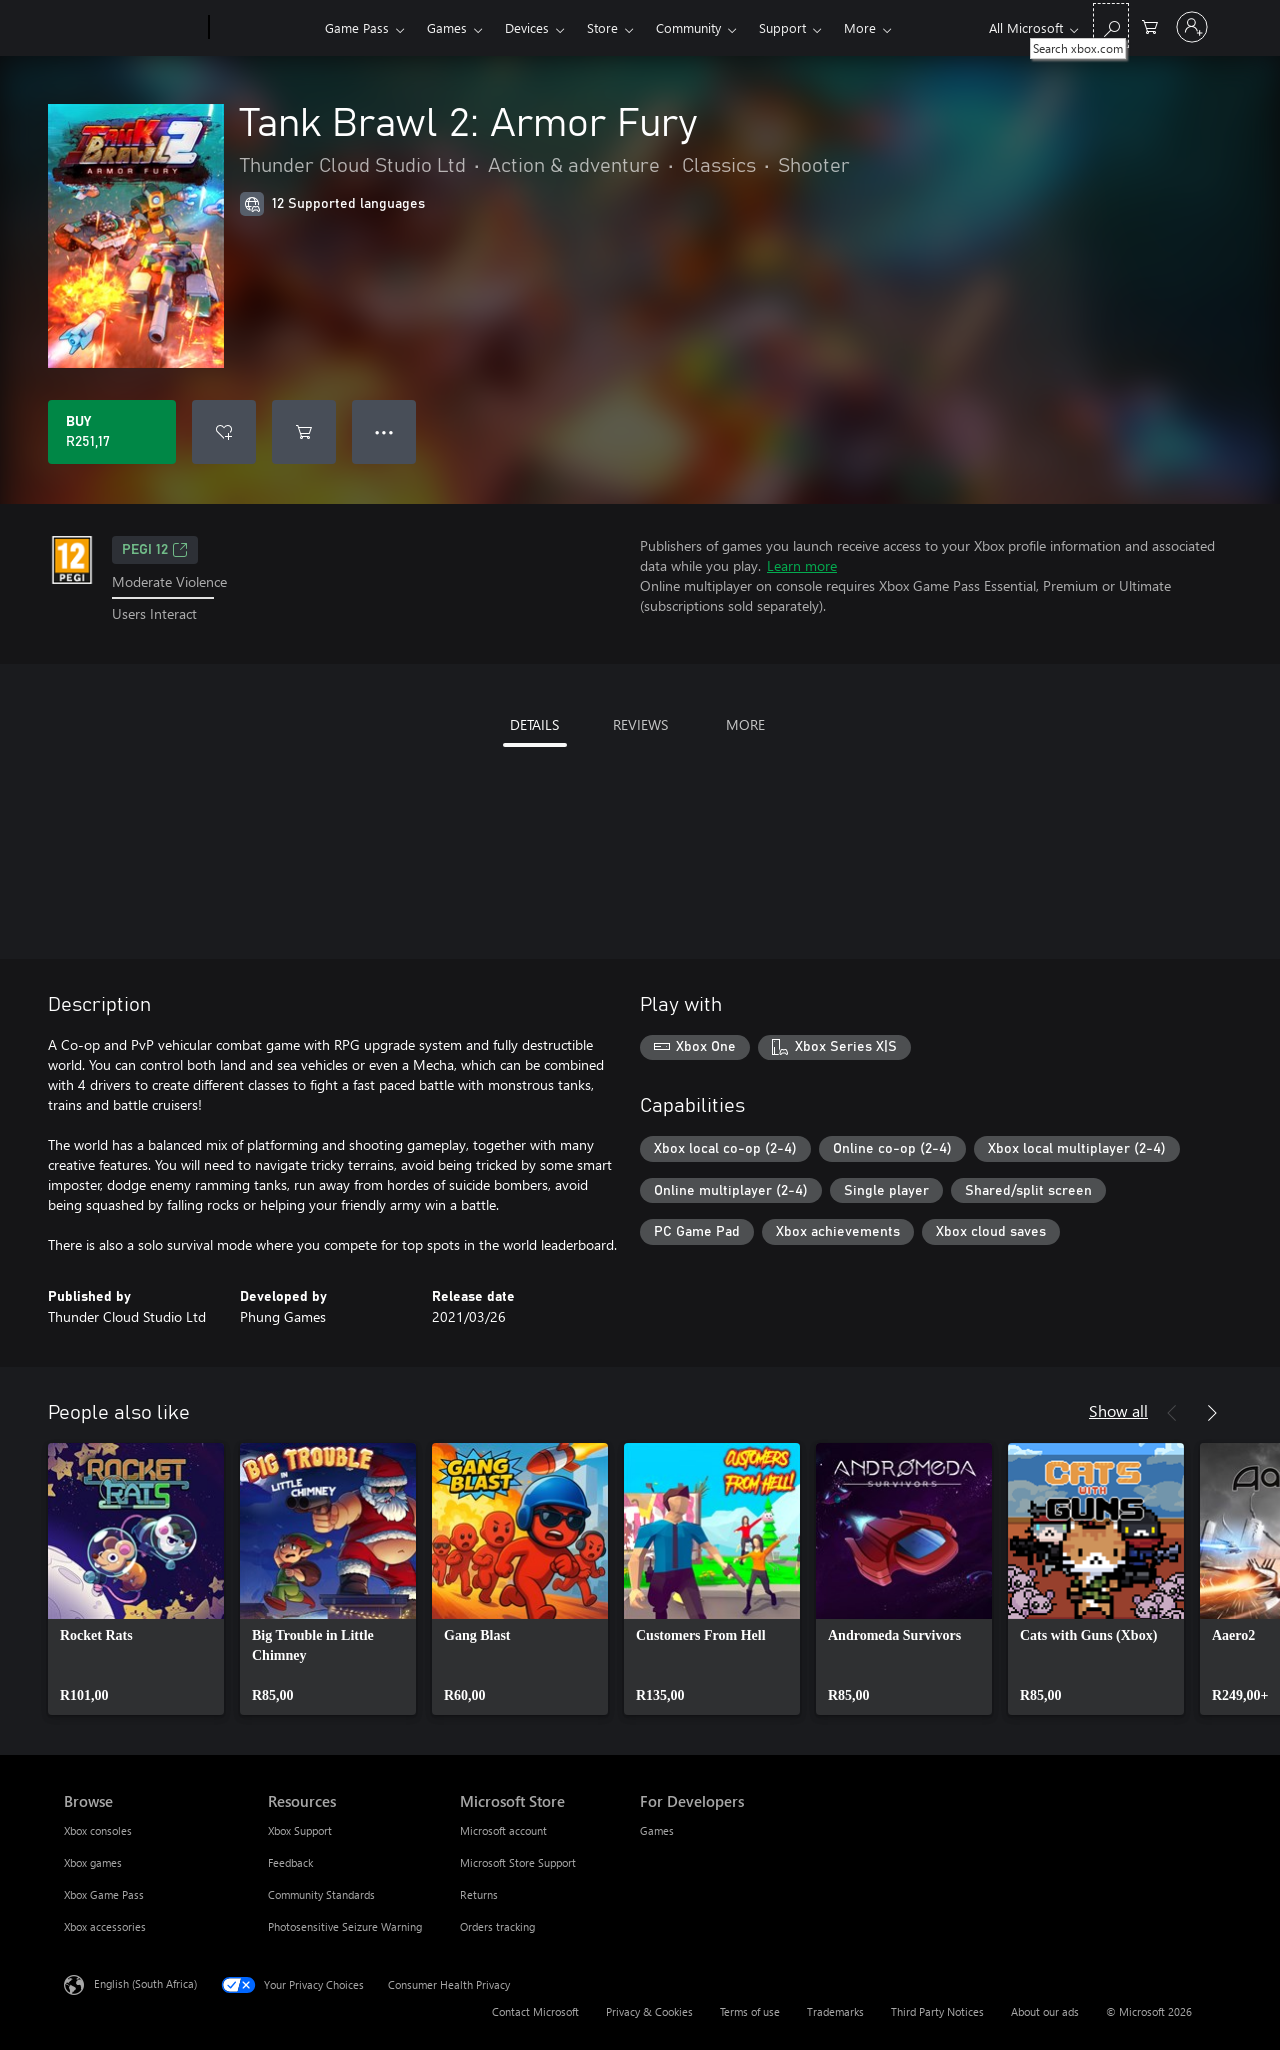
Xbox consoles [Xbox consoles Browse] (98, 1830)
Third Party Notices (937, 2011)
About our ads (1045, 2011)
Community (688, 27)
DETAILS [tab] (534, 724)
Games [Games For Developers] (657, 1830)
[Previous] (1172, 1413)
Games (447, 27)
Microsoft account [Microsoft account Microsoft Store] (503, 1830)
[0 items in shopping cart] (1150, 25)
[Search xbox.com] (1111, 25)
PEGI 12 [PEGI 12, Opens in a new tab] (155, 550)
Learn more (802, 565)
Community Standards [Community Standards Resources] (321, 1894)
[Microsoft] (132, 28)
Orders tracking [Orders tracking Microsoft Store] (497, 1926)
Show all (1118, 1410)
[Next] (1212, 1413)
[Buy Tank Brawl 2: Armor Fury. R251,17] (112, 432)
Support (782, 27)
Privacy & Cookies (649, 2011)
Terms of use (750, 2011)
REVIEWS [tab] (640, 724)
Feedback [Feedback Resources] (290, 1862)
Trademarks (835, 2011)
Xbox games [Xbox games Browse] (93, 1862)
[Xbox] (264, 28)
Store (602, 27)
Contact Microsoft (535, 2011)
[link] (136, 1579)
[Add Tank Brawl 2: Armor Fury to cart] (304, 432)
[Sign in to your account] (1192, 27)
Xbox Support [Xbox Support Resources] (300, 1830)
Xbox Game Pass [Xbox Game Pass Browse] (104, 1894)
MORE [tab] (745, 724)
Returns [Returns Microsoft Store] (479, 1894)
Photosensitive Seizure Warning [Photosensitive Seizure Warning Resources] (345, 1926)
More (860, 27)
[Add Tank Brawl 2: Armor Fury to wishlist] (224, 432)
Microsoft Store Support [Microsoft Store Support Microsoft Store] (518, 1862)
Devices (527, 27)
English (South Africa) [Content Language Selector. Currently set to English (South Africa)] (145, 1982)
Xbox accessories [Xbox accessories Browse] (105, 1926)
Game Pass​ (357, 27)
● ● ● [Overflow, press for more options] (384, 431)
